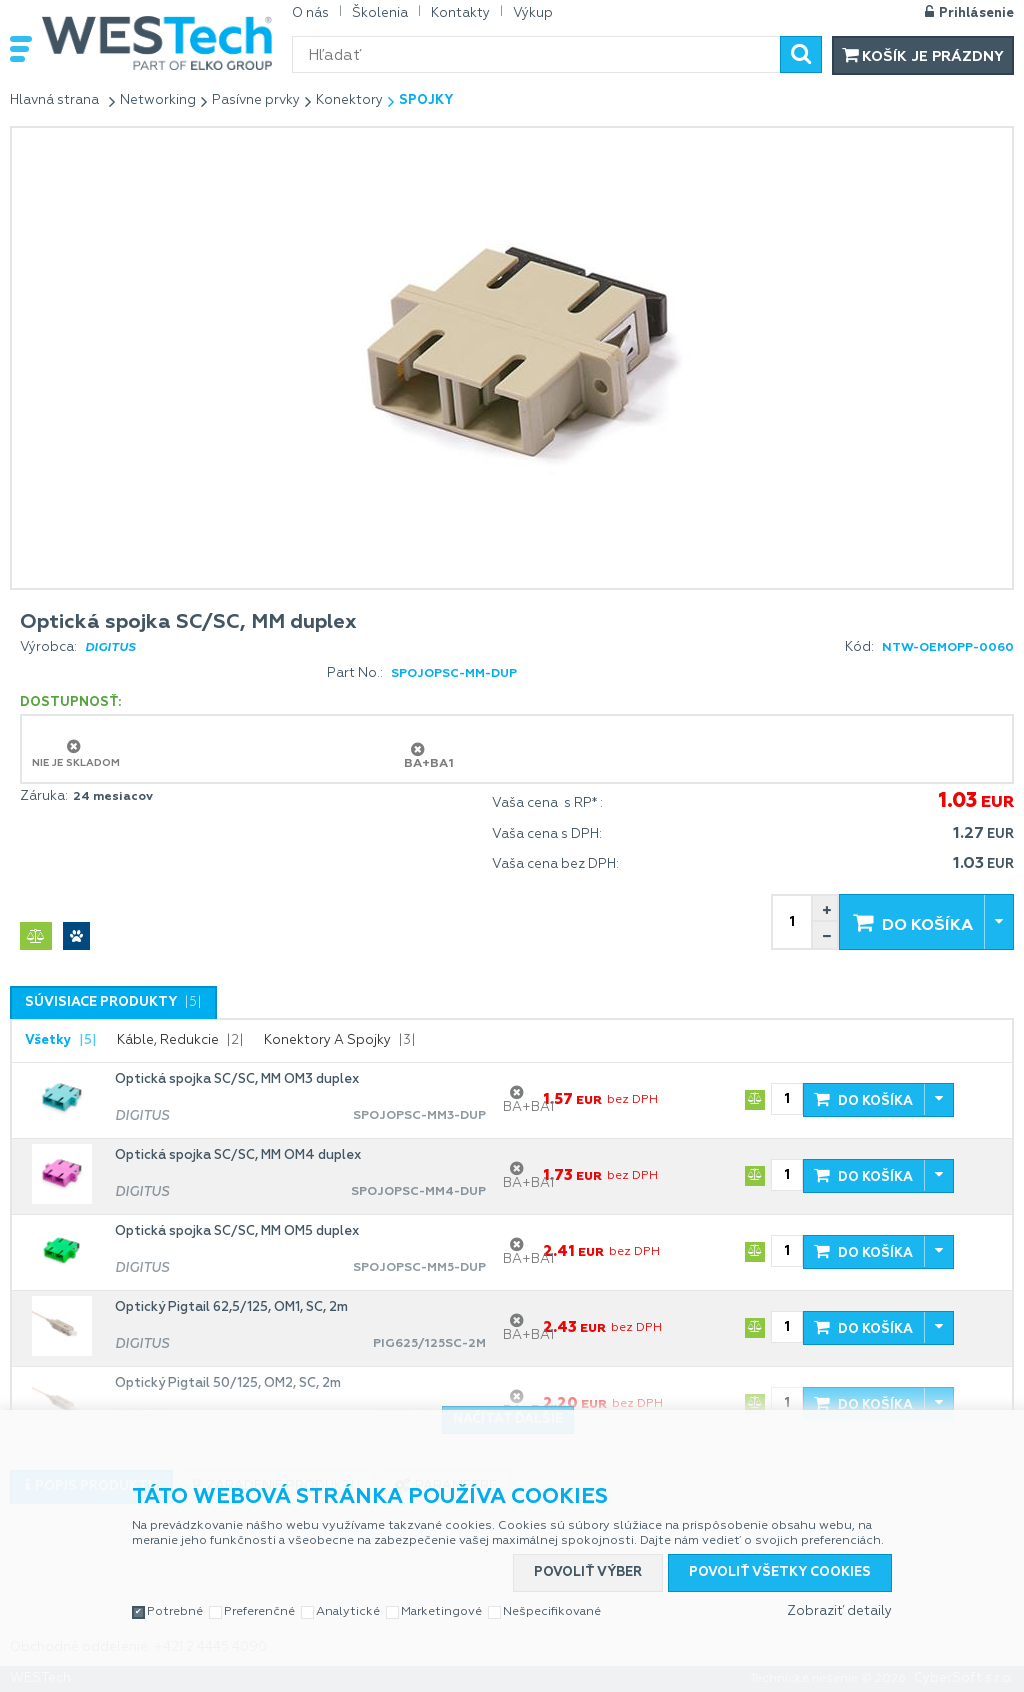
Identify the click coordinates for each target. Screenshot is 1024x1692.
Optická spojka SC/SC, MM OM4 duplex (238, 1155)
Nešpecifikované (552, 1612)
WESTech (157, 43)
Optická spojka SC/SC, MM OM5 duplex (237, 1231)
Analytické (348, 1612)
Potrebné (175, 1612)
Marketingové (441, 1612)
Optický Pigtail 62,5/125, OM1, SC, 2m (231, 1307)
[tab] (113, 1002)
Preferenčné (259, 1612)
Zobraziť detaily (839, 1611)
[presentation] (113, 1003)
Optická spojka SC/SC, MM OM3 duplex (237, 1079)
